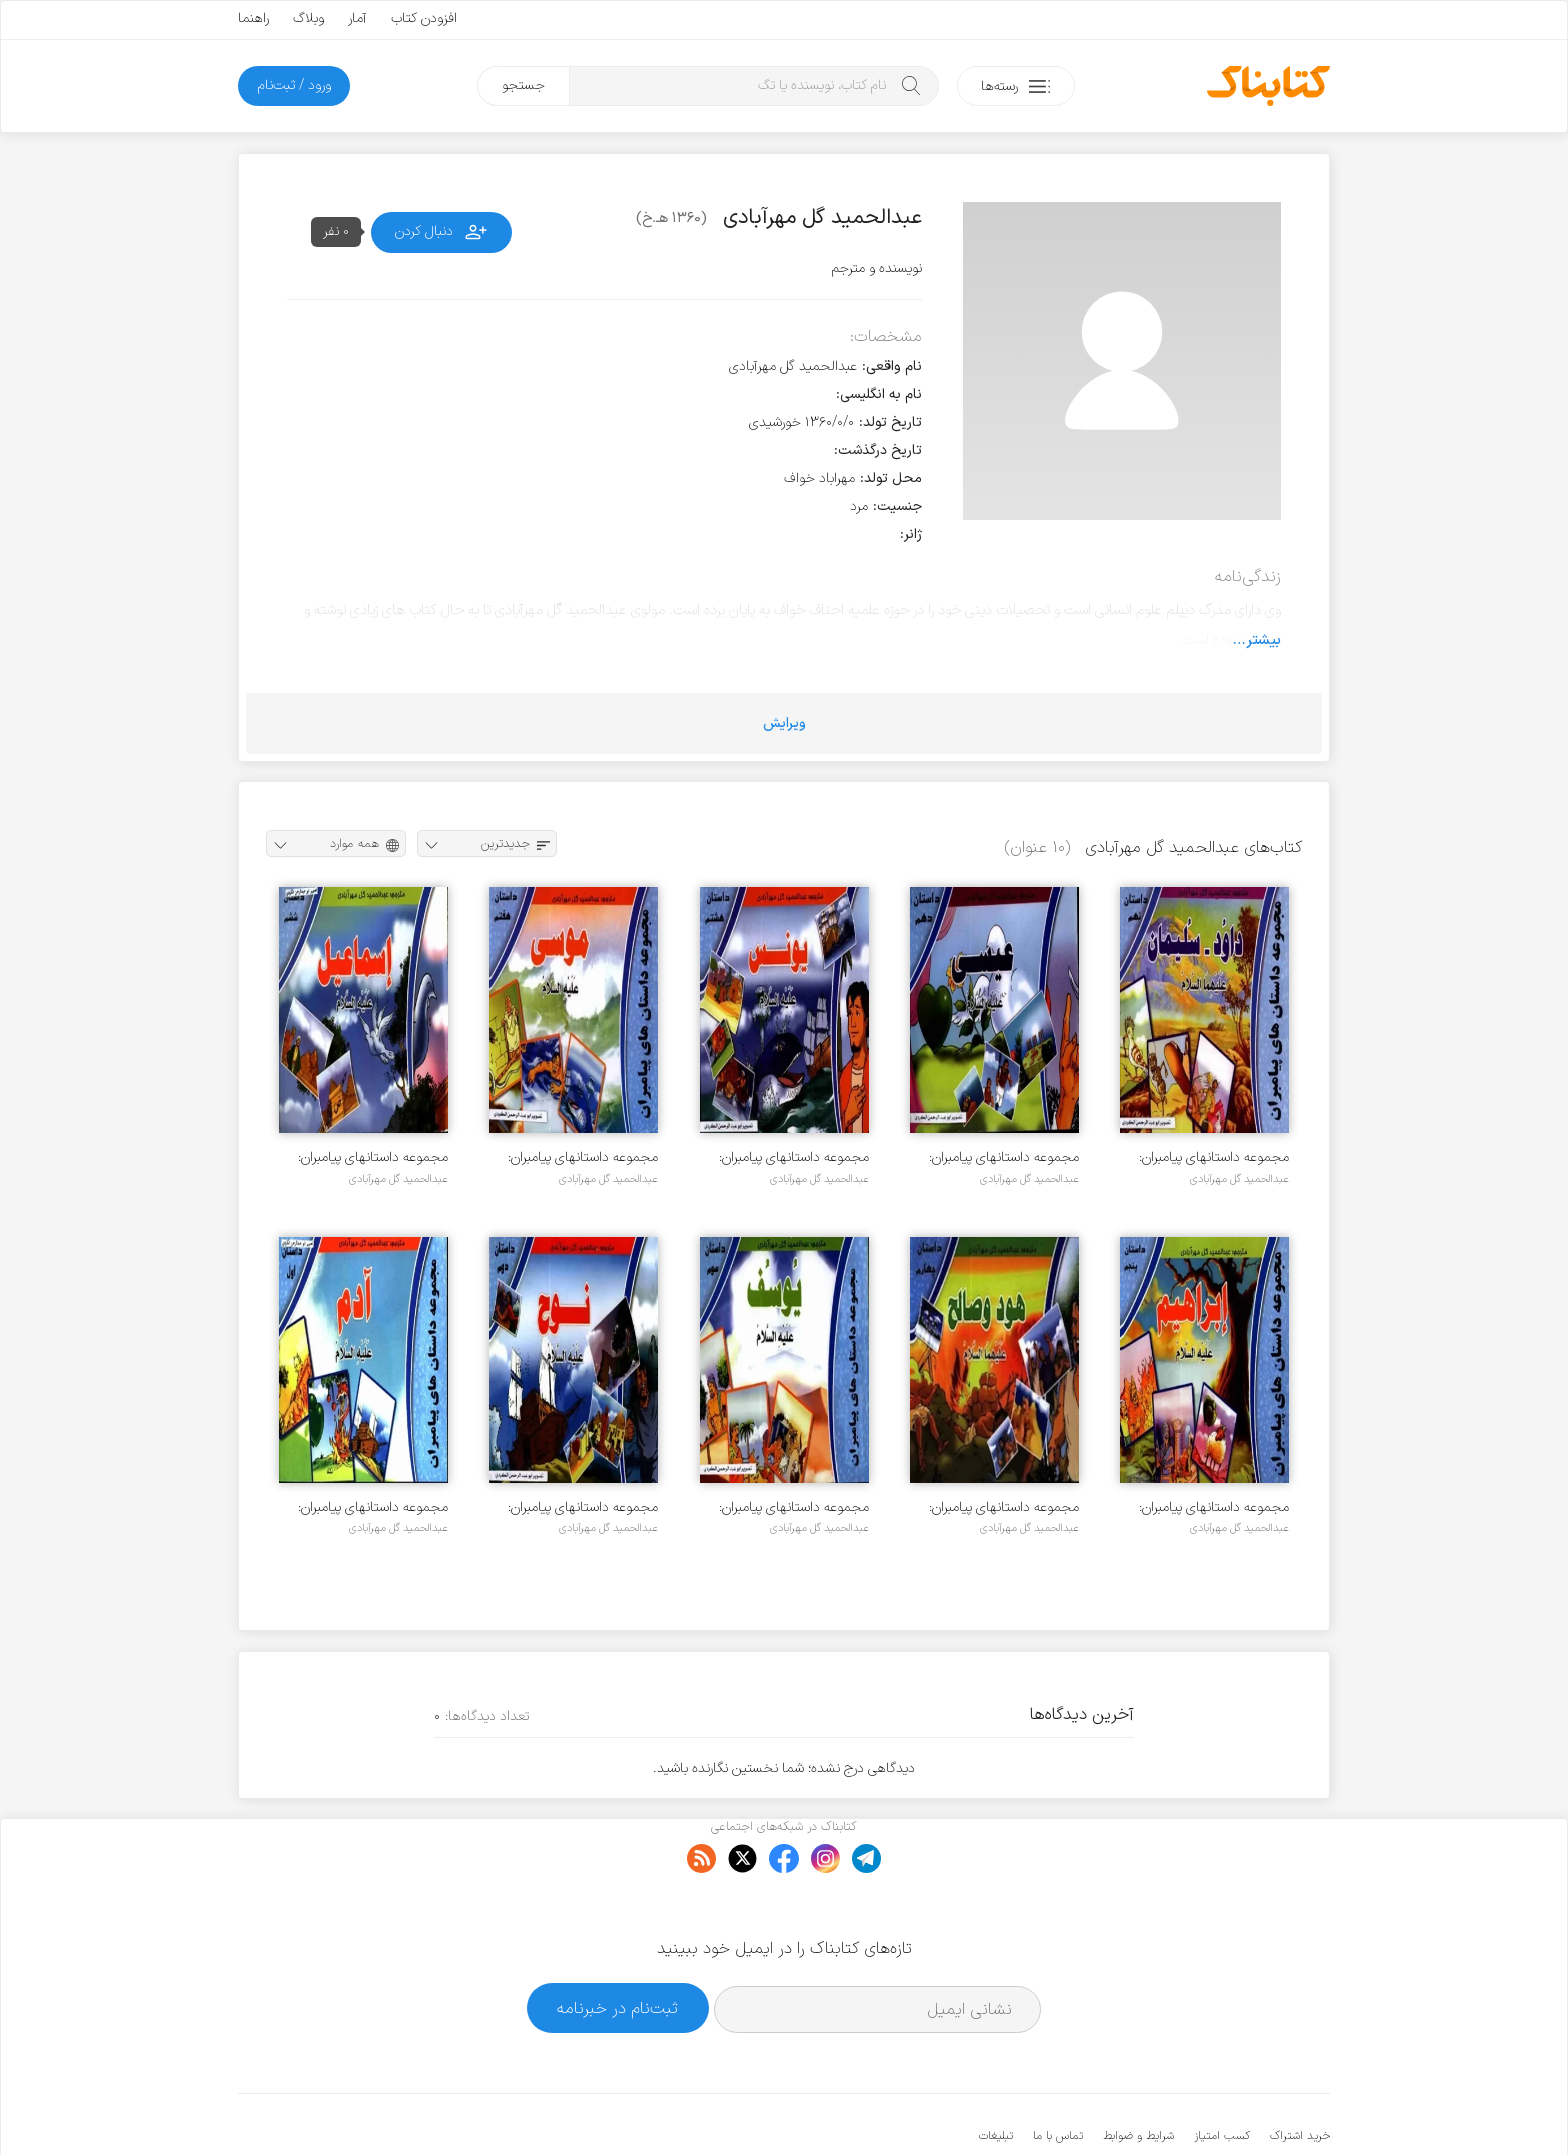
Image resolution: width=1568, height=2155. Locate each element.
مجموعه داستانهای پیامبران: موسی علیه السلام (583, 1157)
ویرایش (784, 723)
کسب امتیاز (1222, 2075)
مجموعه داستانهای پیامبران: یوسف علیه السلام (794, 1507)
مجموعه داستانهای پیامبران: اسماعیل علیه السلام (373, 1157)
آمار (357, 18)
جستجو (523, 85)
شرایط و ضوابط (1138, 2075)
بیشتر (1263, 640)
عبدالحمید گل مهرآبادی (1239, 1179)
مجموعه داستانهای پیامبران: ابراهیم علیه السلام (1214, 1507)
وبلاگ (308, 18)
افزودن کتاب (424, 18)
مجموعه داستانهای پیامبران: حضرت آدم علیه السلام (373, 1507)
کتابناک (1224, 2106)
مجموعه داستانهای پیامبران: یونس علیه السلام (794, 1157)
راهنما (253, 18)
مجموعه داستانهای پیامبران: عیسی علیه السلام (1004, 1157)
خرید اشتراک (1300, 2075)
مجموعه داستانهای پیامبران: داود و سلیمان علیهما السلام (1212, 1157)
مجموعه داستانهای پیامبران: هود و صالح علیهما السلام (1004, 1507)
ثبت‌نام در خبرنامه (617, 1946)
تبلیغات (996, 2075)
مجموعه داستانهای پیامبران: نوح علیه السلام (583, 1507)
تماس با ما (1058, 2075)
